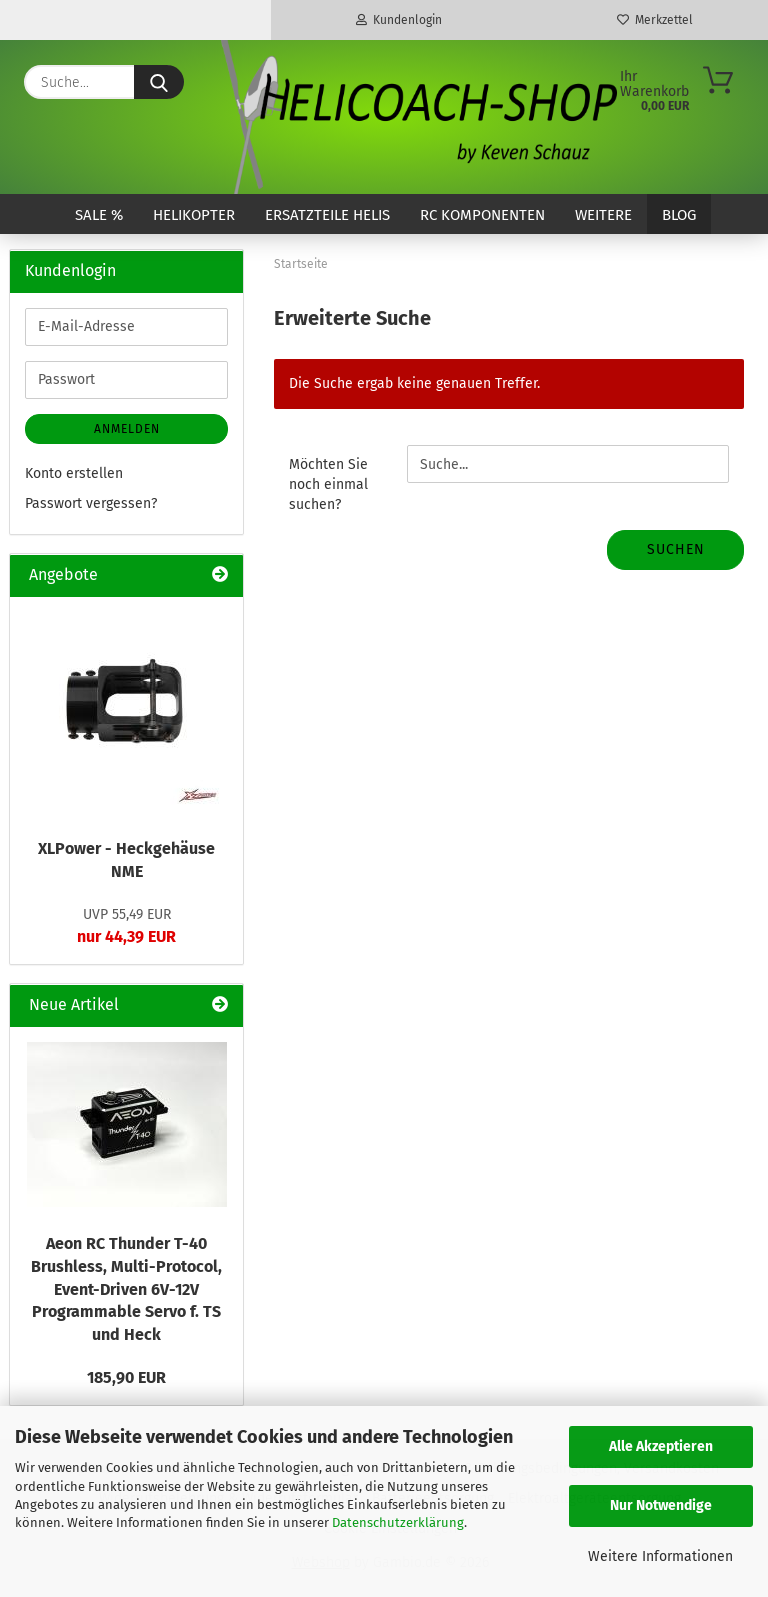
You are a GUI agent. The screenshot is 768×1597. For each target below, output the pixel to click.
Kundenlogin (399, 20)
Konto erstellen (74, 473)
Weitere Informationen (660, 1556)
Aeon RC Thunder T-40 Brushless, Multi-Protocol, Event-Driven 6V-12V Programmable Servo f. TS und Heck (126, 1289)
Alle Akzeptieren (661, 1446)
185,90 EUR (126, 1377)
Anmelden (127, 429)
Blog (679, 215)
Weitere (603, 215)
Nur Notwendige (661, 1505)
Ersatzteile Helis (327, 215)
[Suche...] (159, 82)
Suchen (676, 549)
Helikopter (194, 215)
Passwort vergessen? (91, 503)
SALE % (99, 215)
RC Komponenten (482, 215)
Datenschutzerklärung (398, 1522)
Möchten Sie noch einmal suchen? (328, 484)
